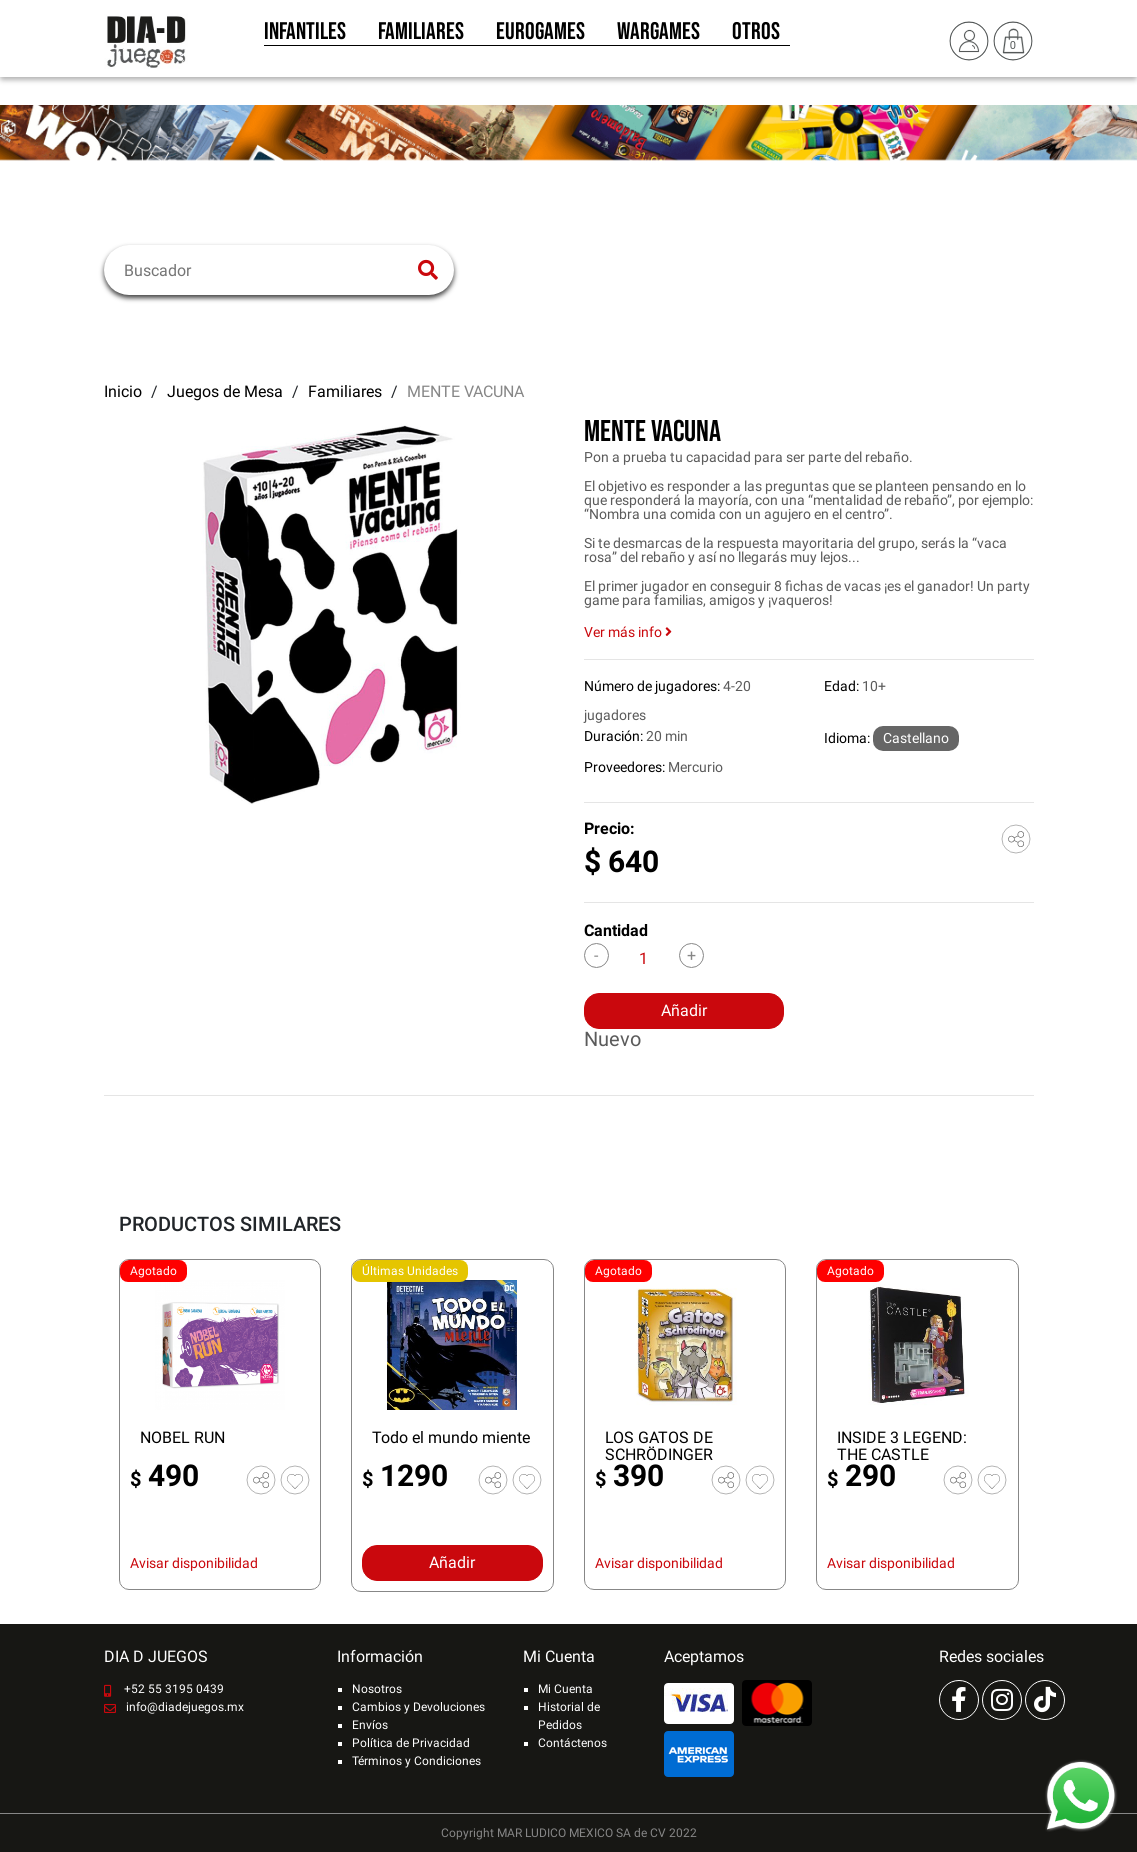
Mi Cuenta (565, 1689)
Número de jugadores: (652, 686)
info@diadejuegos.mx (185, 1707)
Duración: (613, 736)
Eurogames (540, 38)
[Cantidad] (644, 958)
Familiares (421, 38)
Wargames (658, 38)
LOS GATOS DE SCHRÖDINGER (659, 1446)
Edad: (841, 686)
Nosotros (377, 1689)
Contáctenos (572, 1743)
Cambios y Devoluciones (418, 1707)
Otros (756, 38)
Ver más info (628, 632)
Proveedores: (624, 767)
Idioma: (847, 738)
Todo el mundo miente (451, 1437)
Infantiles (305, 38)
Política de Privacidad (411, 1743)
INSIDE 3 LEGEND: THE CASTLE (902, 1446)
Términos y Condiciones (416, 1761)
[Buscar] (266, 270)
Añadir (684, 1010)
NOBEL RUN (182, 1437)
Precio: (609, 828)
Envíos (370, 1725)
